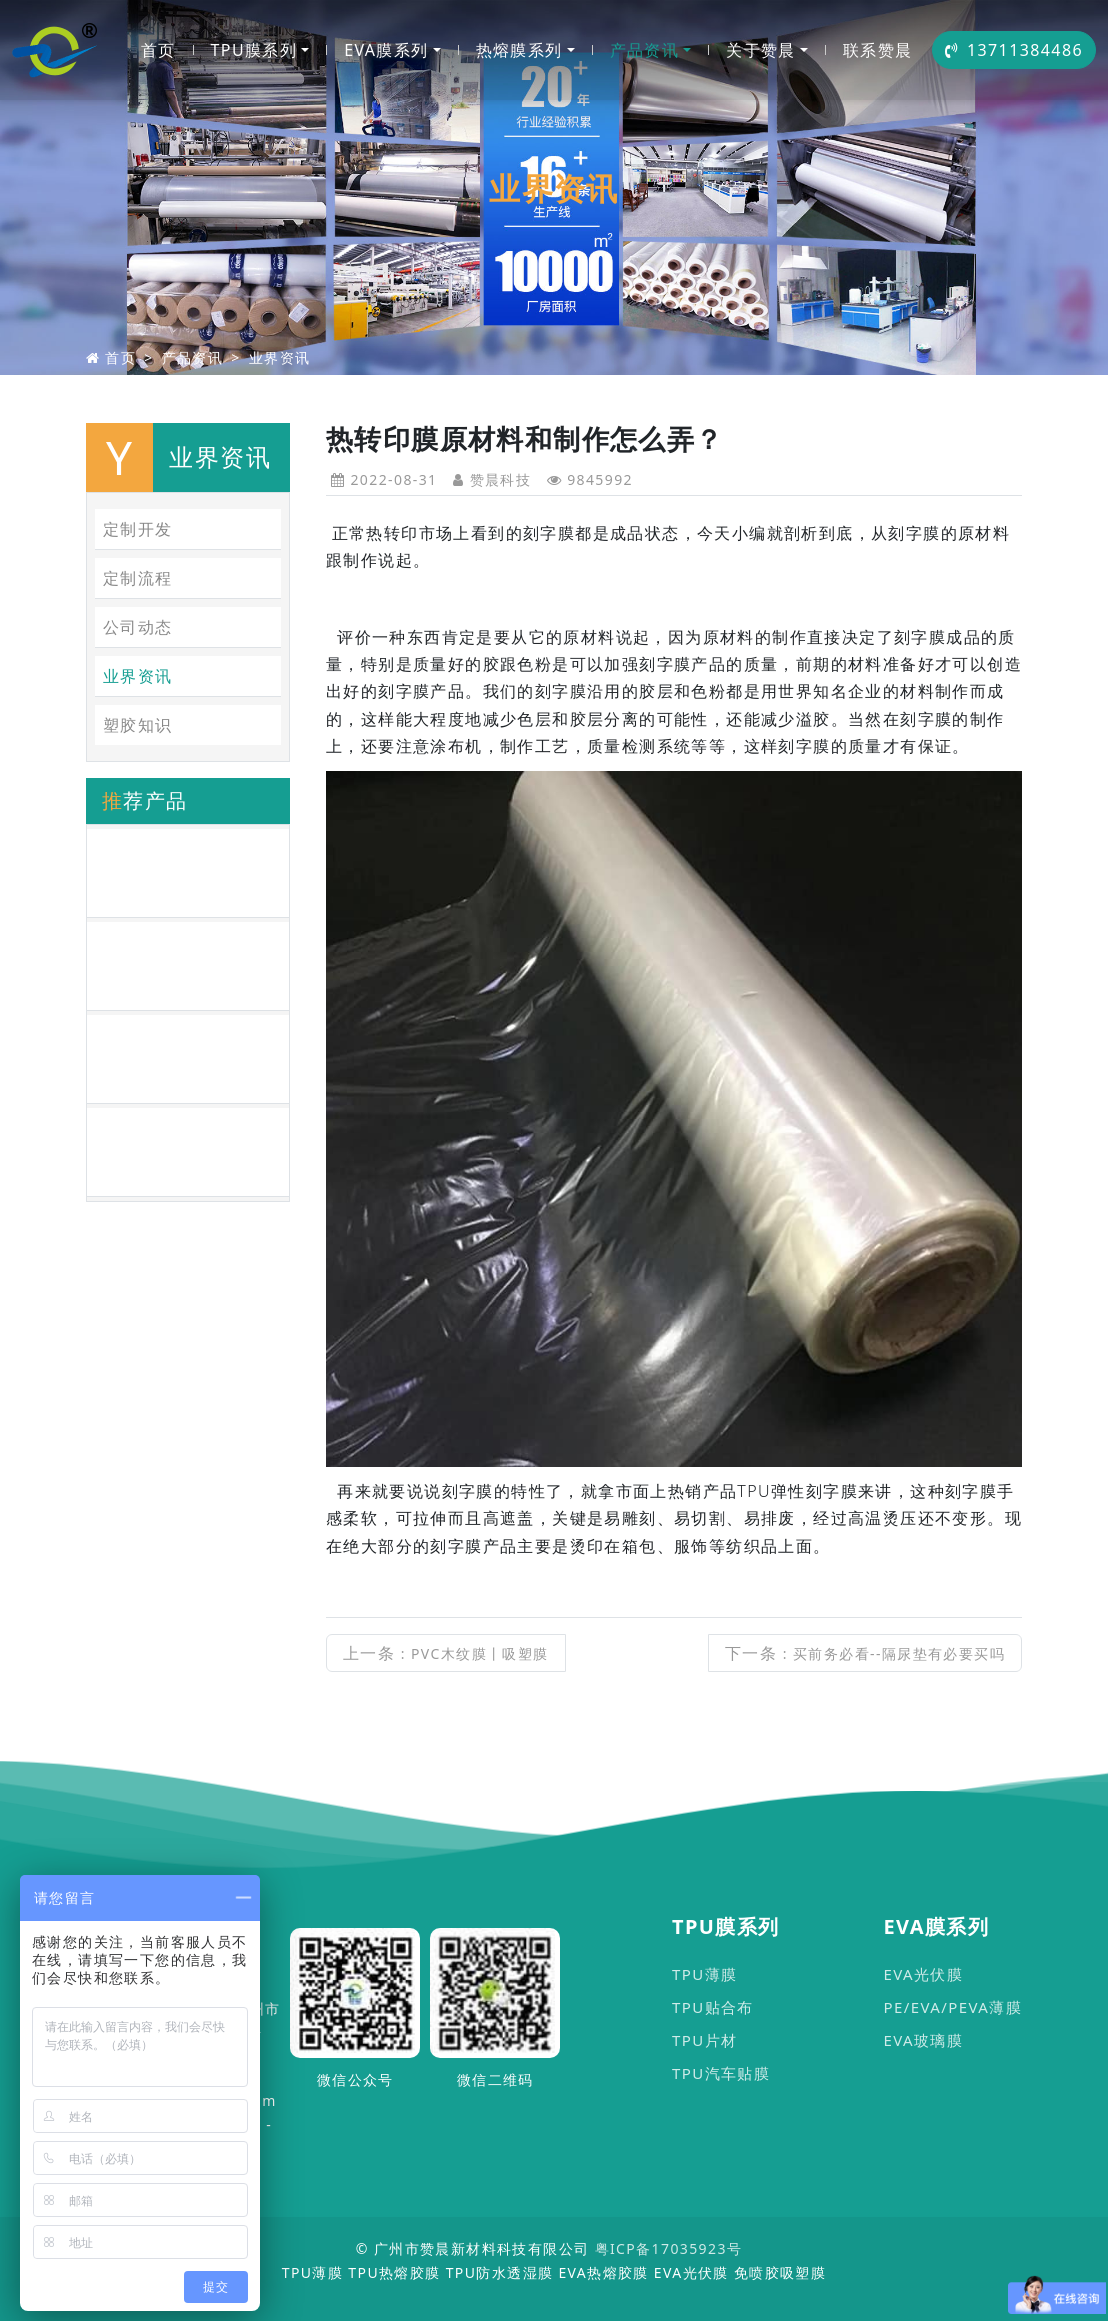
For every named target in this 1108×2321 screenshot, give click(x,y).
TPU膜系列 (254, 50)
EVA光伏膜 (923, 1974)
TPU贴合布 (713, 2007)
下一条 (865, 1653)
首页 (158, 50)
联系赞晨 (878, 50)
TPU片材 (704, 2040)
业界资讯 (280, 357)
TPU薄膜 (704, 1974)
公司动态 (138, 627)
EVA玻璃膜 (923, 2040)
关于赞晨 (761, 50)
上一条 (446, 1653)
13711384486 (1014, 50)
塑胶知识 (138, 725)
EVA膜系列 (386, 50)
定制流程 (138, 578)
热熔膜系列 (519, 50)
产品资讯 (645, 50)
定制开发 (138, 529)
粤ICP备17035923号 (669, 2248)
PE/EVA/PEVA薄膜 (952, 2007)
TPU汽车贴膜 (721, 2073)
